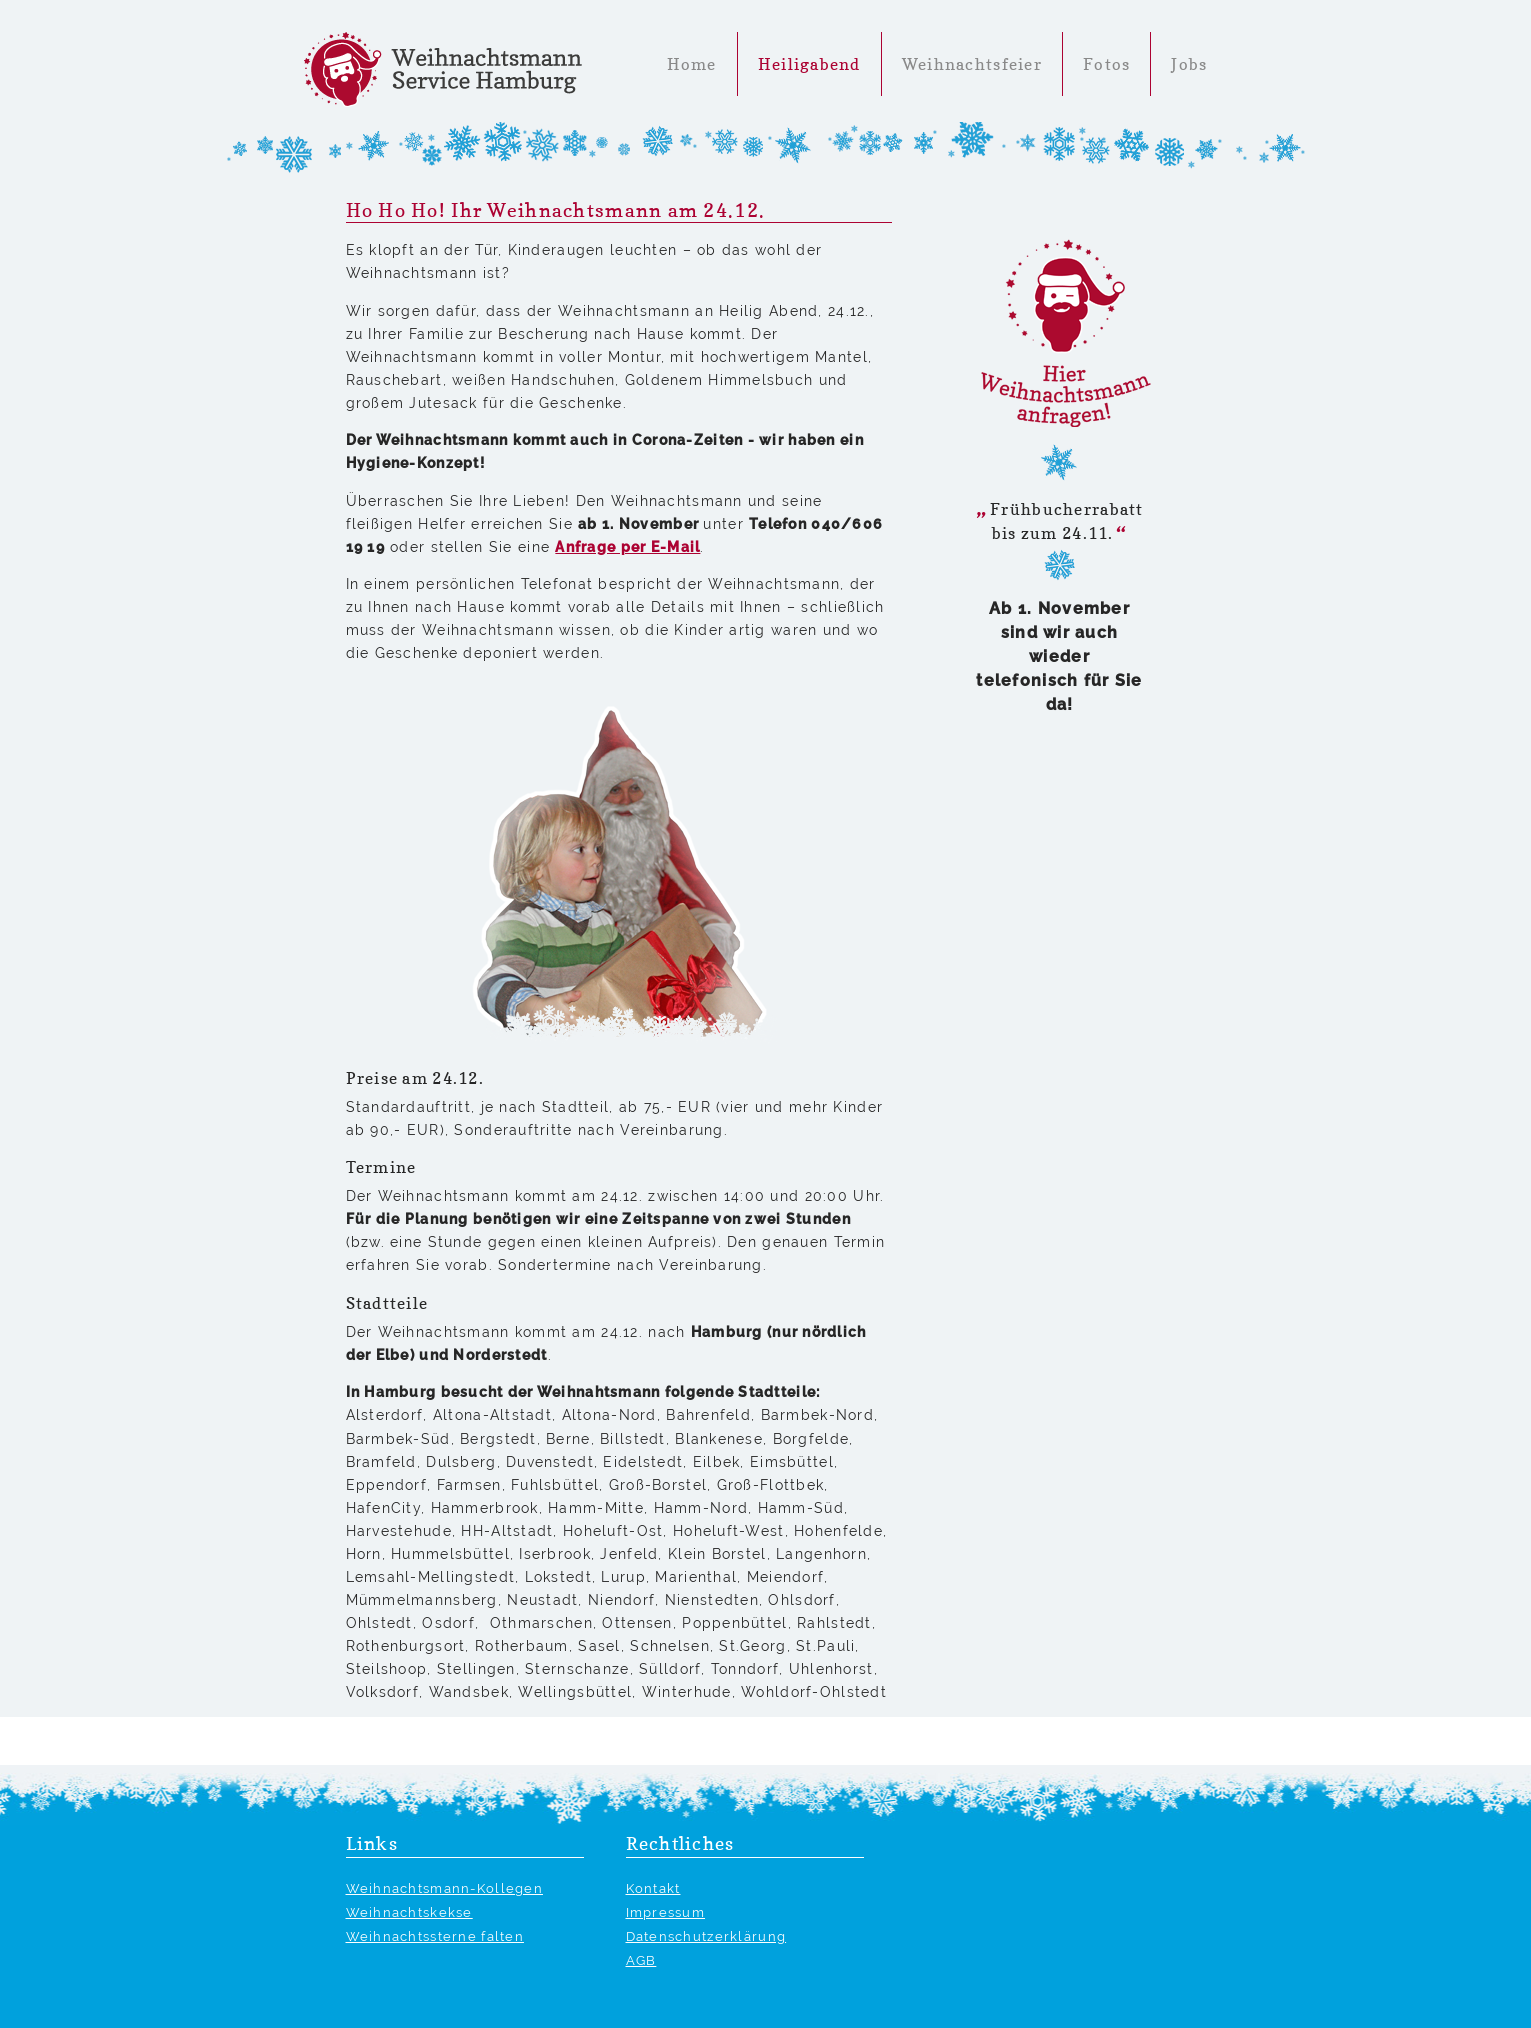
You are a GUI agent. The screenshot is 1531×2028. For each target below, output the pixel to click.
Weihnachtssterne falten (435, 1936)
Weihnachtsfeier (972, 64)
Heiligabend (809, 64)
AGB (641, 1960)
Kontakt (653, 1888)
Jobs (1189, 64)
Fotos (1106, 64)
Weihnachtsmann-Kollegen (444, 1888)
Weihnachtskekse (409, 1912)
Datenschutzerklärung (706, 1936)
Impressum (666, 1912)
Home (692, 64)
